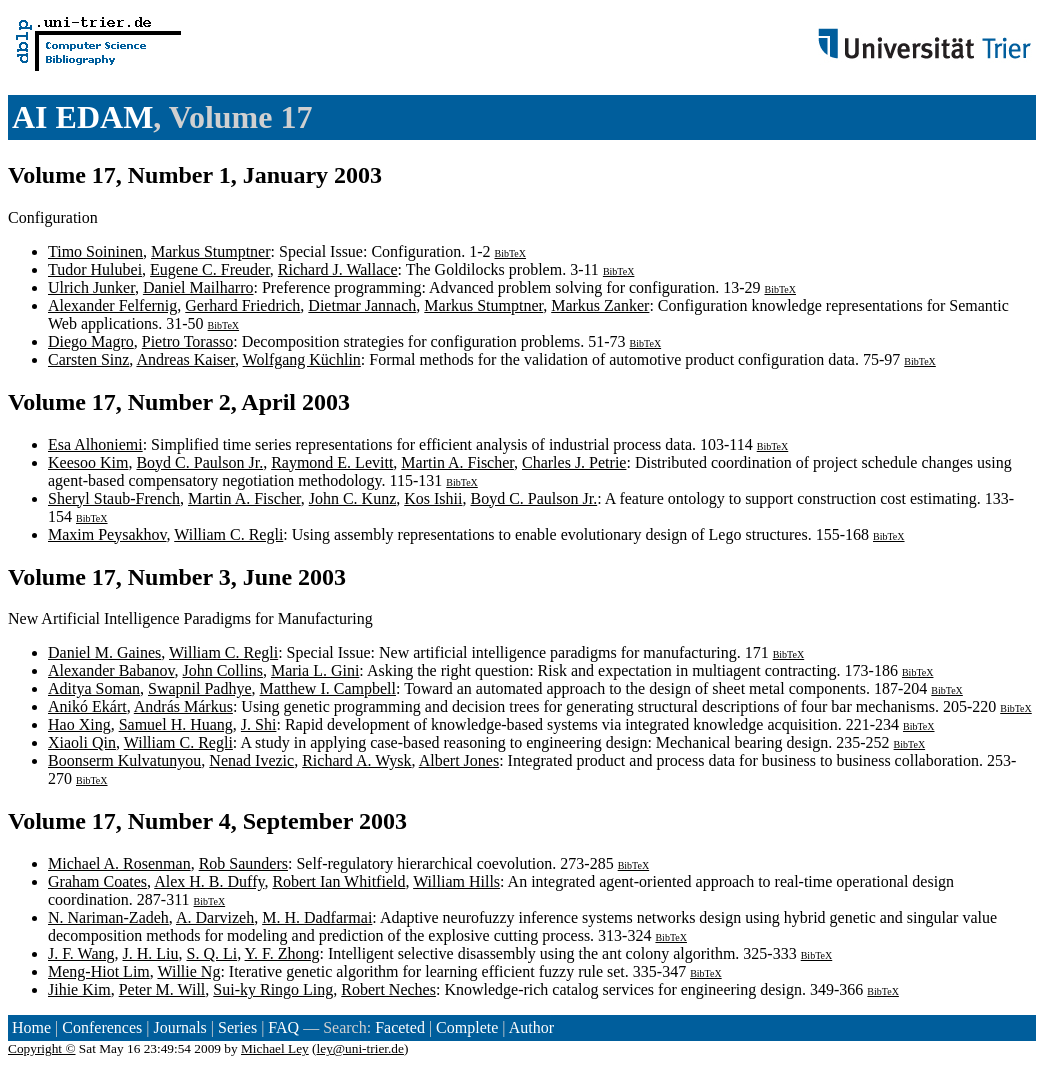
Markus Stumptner (211, 251)
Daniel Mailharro (198, 287)
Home (31, 1027)
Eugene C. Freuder (210, 269)
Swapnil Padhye (200, 688)
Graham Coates (97, 881)
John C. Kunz (353, 498)
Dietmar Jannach (362, 305)
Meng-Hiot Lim (99, 971)
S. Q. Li (211, 953)
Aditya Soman (94, 688)
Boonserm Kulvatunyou (124, 760)
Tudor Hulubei (95, 269)
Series (237, 1027)
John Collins (222, 670)
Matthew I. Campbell (328, 688)
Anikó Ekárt (87, 706)
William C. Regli (228, 534)
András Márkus (183, 706)
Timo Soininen (95, 251)
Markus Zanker (600, 305)
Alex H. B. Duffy (209, 881)
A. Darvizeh (215, 917)
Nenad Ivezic (251, 760)
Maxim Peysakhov (107, 534)
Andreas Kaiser (185, 359)
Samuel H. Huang (176, 724)
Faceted (400, 1027)
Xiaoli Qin (82, 742)
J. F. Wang (81, 953)
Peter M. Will (162, 989)
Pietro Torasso (187, 341)
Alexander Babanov (111, 670)
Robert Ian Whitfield (338, 881)
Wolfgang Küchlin (302, 359)
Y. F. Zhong (282, 953)
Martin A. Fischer (457, 462)
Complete (467, 1027)
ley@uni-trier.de (360, 1048)
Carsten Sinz (88, 359)
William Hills (456, 881)
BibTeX (511, 253)
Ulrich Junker (91, 287)
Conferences (102, 1027)
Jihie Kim (79, 989)
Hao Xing (79, 724)
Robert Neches (388, 989)
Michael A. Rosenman (119, 863)
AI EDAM (82, 117)
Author (531, 1027)
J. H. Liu (150, 953)
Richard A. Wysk (356, 760)
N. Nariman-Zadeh (108, 917)
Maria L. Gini (315, 670)
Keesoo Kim (88, 462)
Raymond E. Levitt (332, 462)
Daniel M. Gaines (104, 652)
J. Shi (259, 724)
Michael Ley (275, 1048)
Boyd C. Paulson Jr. (199, 462)
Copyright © (42, 1048)
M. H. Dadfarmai (317, 917)
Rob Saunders (243, 863)
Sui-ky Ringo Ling (273, 989)
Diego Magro (91, 341)
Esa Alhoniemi (95, 444)
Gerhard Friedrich (242, 305)
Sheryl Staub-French (114, 498)
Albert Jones (459, 760)
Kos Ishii (433, 498)
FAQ (283, 1027)
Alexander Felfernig (112, 305)
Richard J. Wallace (338, 269)
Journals (179, 1027)
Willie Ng (188, 971)
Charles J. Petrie (574, 462)
